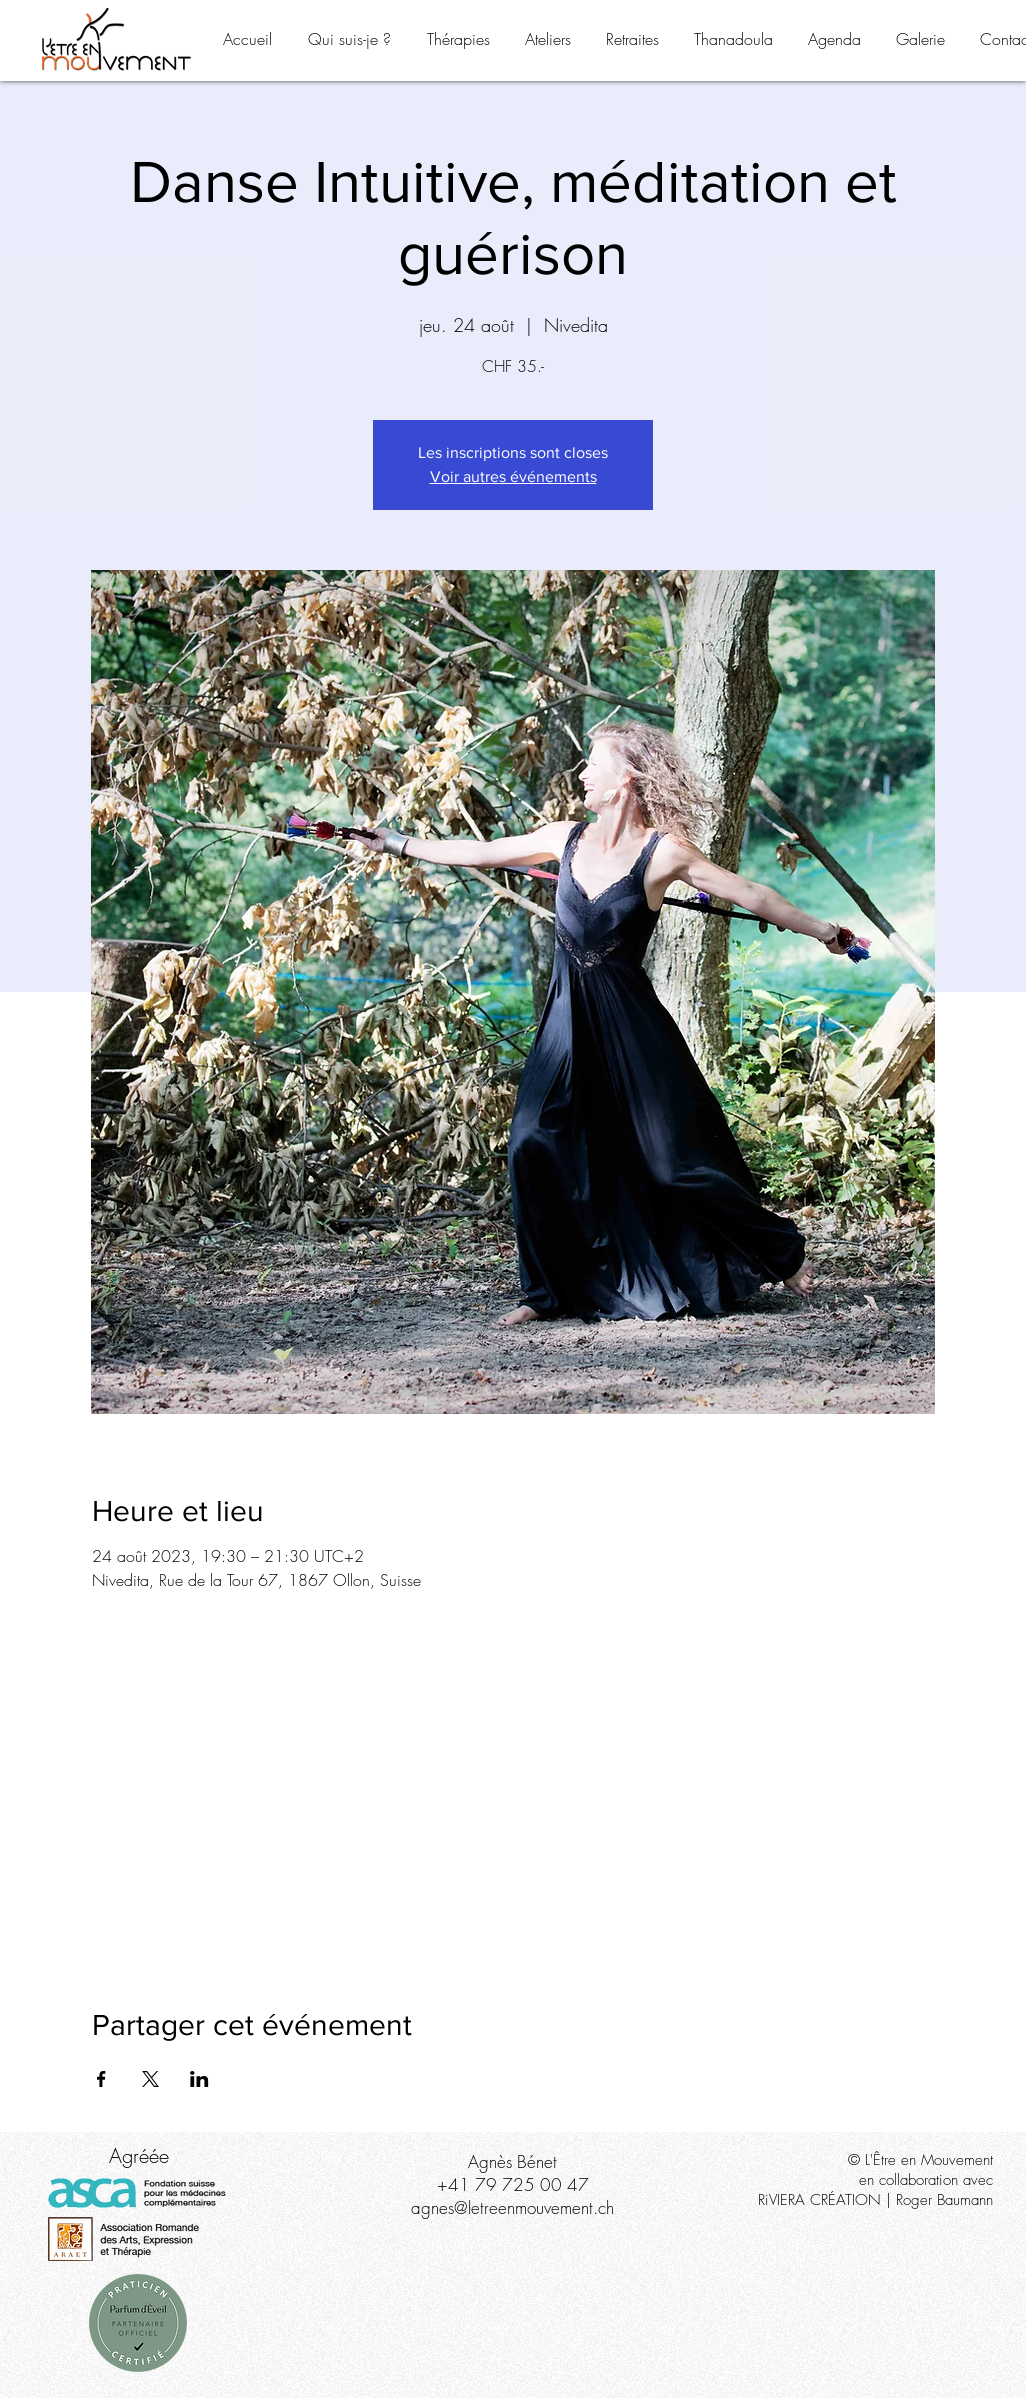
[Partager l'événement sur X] (150, 2079)
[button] (349, 39)
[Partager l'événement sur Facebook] (101, 2079)
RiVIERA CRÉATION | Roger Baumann (875, 2200)
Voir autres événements (513, 476)
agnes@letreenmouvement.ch (512, 2207)
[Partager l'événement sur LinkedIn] (199, 2079)
